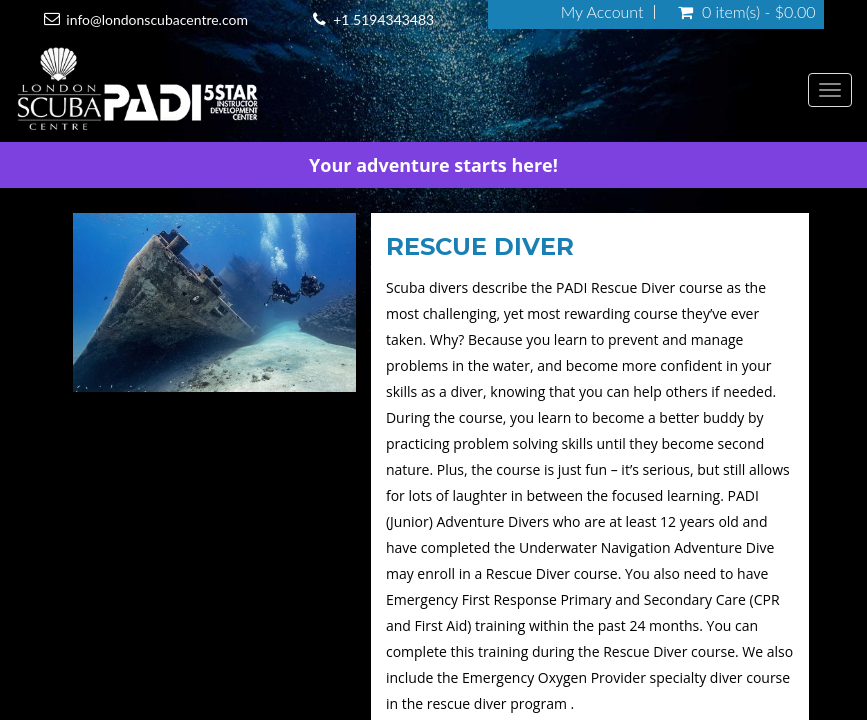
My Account (602, 12)
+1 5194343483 (383, 19)
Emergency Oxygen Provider (554, 677)
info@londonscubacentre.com (157, 19)
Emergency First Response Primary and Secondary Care (566, 599)
